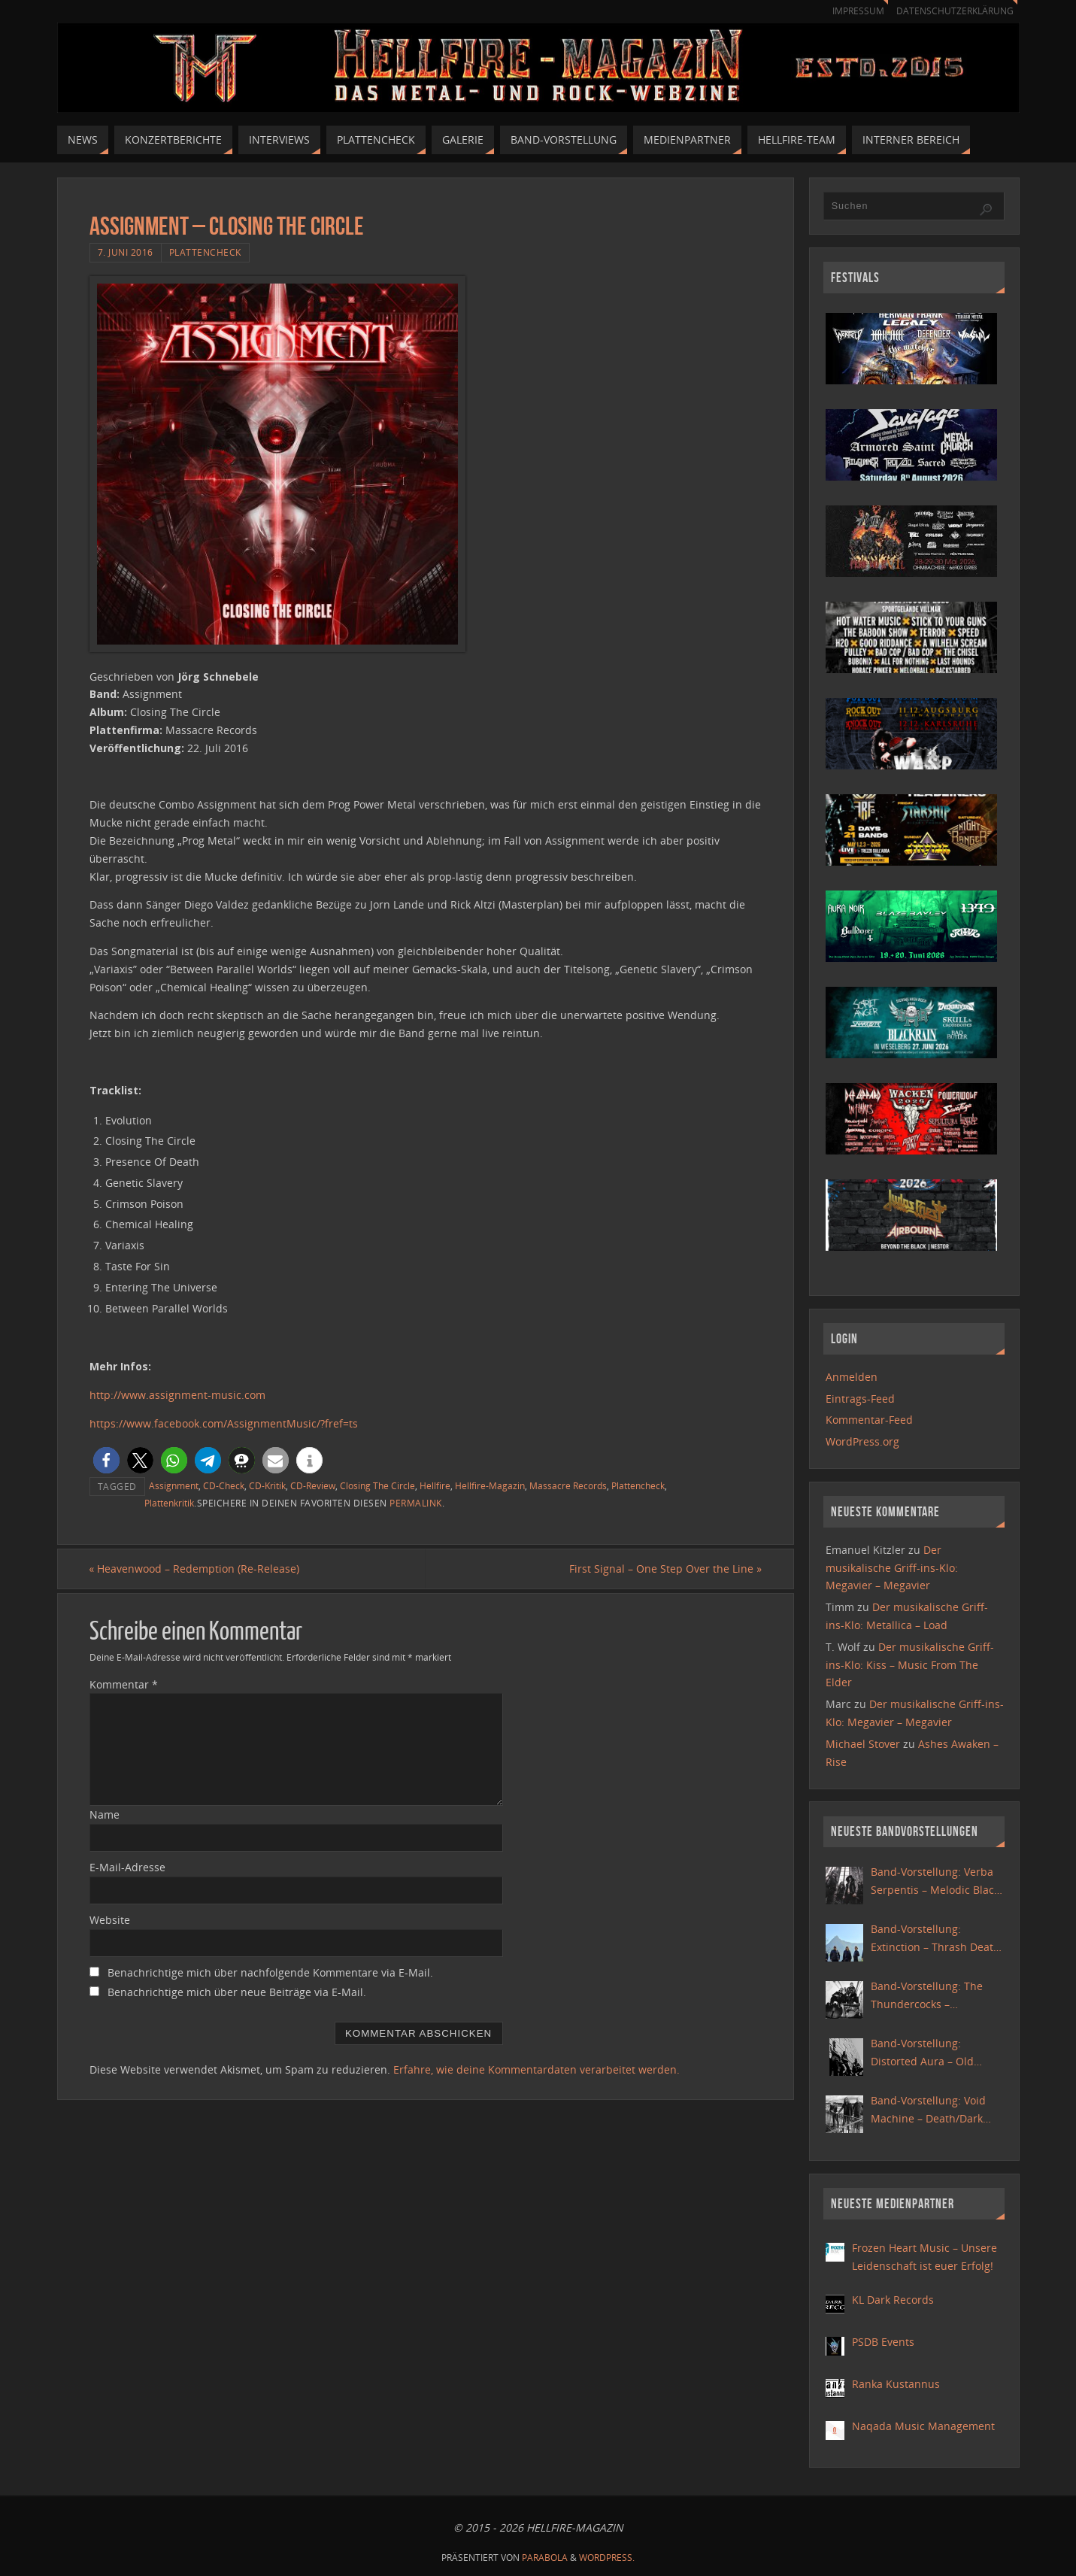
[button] (106, 1460)
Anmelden (851, 1377)
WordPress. (607, 2557)
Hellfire (435, 1485)
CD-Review (312, 1485)
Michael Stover (863, 1744)
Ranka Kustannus (896, 2384)
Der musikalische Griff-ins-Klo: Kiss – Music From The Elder (910, 1665)
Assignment (174, 1485)
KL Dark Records (893, 2299)
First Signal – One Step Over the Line (665, 1568)
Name (104, 1815)
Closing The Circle (377, 1485)
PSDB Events (883, 2342)
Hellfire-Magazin (490, 1485)
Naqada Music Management (923, 2426)
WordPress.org (862, 1441)
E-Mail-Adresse (127, 1867)
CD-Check (223, 1485)
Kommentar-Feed (869, 1419)
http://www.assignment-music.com (177, 1395)
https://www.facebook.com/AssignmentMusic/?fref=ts (223, 1423)
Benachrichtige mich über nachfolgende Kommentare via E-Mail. (270, 1972)
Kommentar (123, 1684)
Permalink (415, 1503)
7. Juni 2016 (125, 252)
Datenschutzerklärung (952, 11)
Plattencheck (205, 252)
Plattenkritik (169, 1503)
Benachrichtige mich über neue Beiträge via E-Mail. (237, 1992)
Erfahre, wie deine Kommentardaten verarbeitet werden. (536, 2069)
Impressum (851, 11)
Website (109, 1920)
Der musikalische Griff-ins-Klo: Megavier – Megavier (892, 1568)
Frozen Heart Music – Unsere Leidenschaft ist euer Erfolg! (924, 2257)
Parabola (545, 2557)
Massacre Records (568, 1485)
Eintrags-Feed (860, 1398)
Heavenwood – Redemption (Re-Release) (194, 1568)
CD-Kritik (267, 1485)
